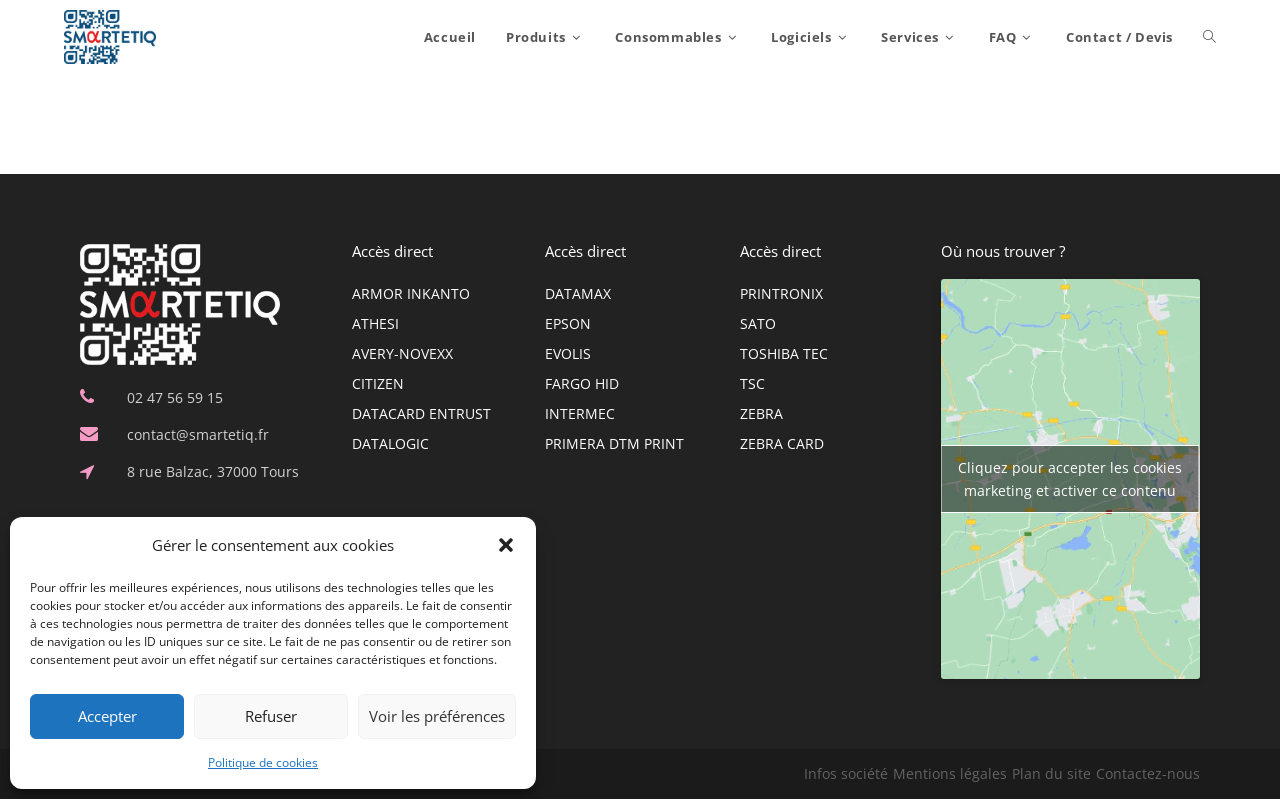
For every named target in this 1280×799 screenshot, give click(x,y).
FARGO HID (582, 383)
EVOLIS (568, 353)
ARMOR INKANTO (411, 293)
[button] (506, 545)
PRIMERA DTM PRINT (614, 443)
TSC (752, 383)
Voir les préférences (437, 716)
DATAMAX (578, 293)
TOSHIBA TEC (784, 353)
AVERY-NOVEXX (402, 353)
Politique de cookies (263, 762)
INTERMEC (580, 413)
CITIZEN (378, 383)
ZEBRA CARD (782, 443)
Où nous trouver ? (1003, 251)
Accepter (107, 716)
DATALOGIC (390, 443)
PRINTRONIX (781, 293)
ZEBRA (761, 413)
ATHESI (375, 323)
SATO (758, 323)
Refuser (271, 716)
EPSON (568, 323)
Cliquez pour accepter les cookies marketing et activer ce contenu (1070, 479)
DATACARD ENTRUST (421, 413)
